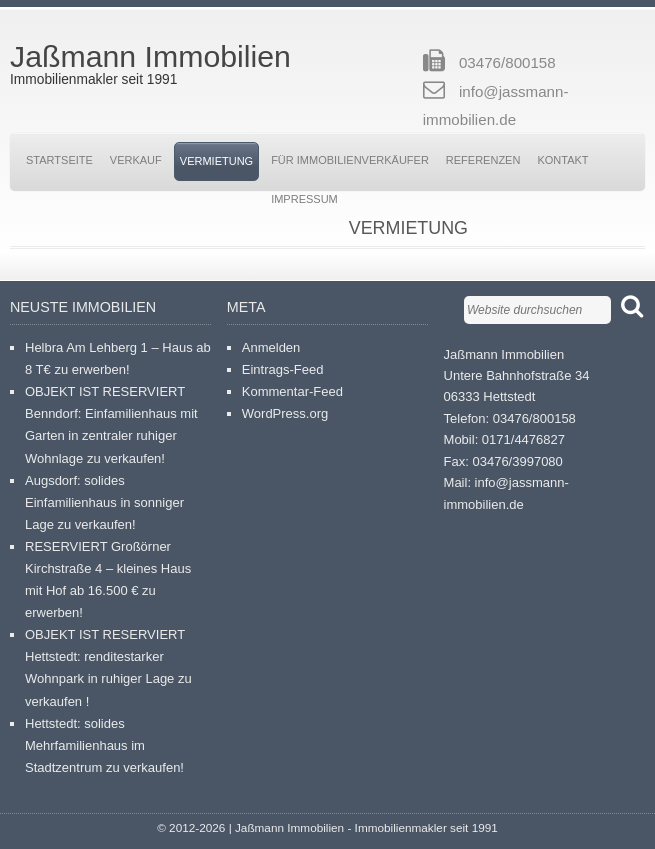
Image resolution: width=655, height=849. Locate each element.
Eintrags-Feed (283, 369)
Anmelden (271, 347)
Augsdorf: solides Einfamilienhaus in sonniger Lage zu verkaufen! (104, 502)
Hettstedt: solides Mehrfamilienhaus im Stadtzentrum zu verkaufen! (104, 745)
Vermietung (216, 161)
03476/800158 (507, 62)
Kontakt (562, 160)
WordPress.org (285, 413)
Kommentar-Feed (292, 391)
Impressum (304, 199)
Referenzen (483, 160)
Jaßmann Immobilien (150, 56)
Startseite (59, 160)
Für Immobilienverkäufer (350, 160)
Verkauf (136, 160)
